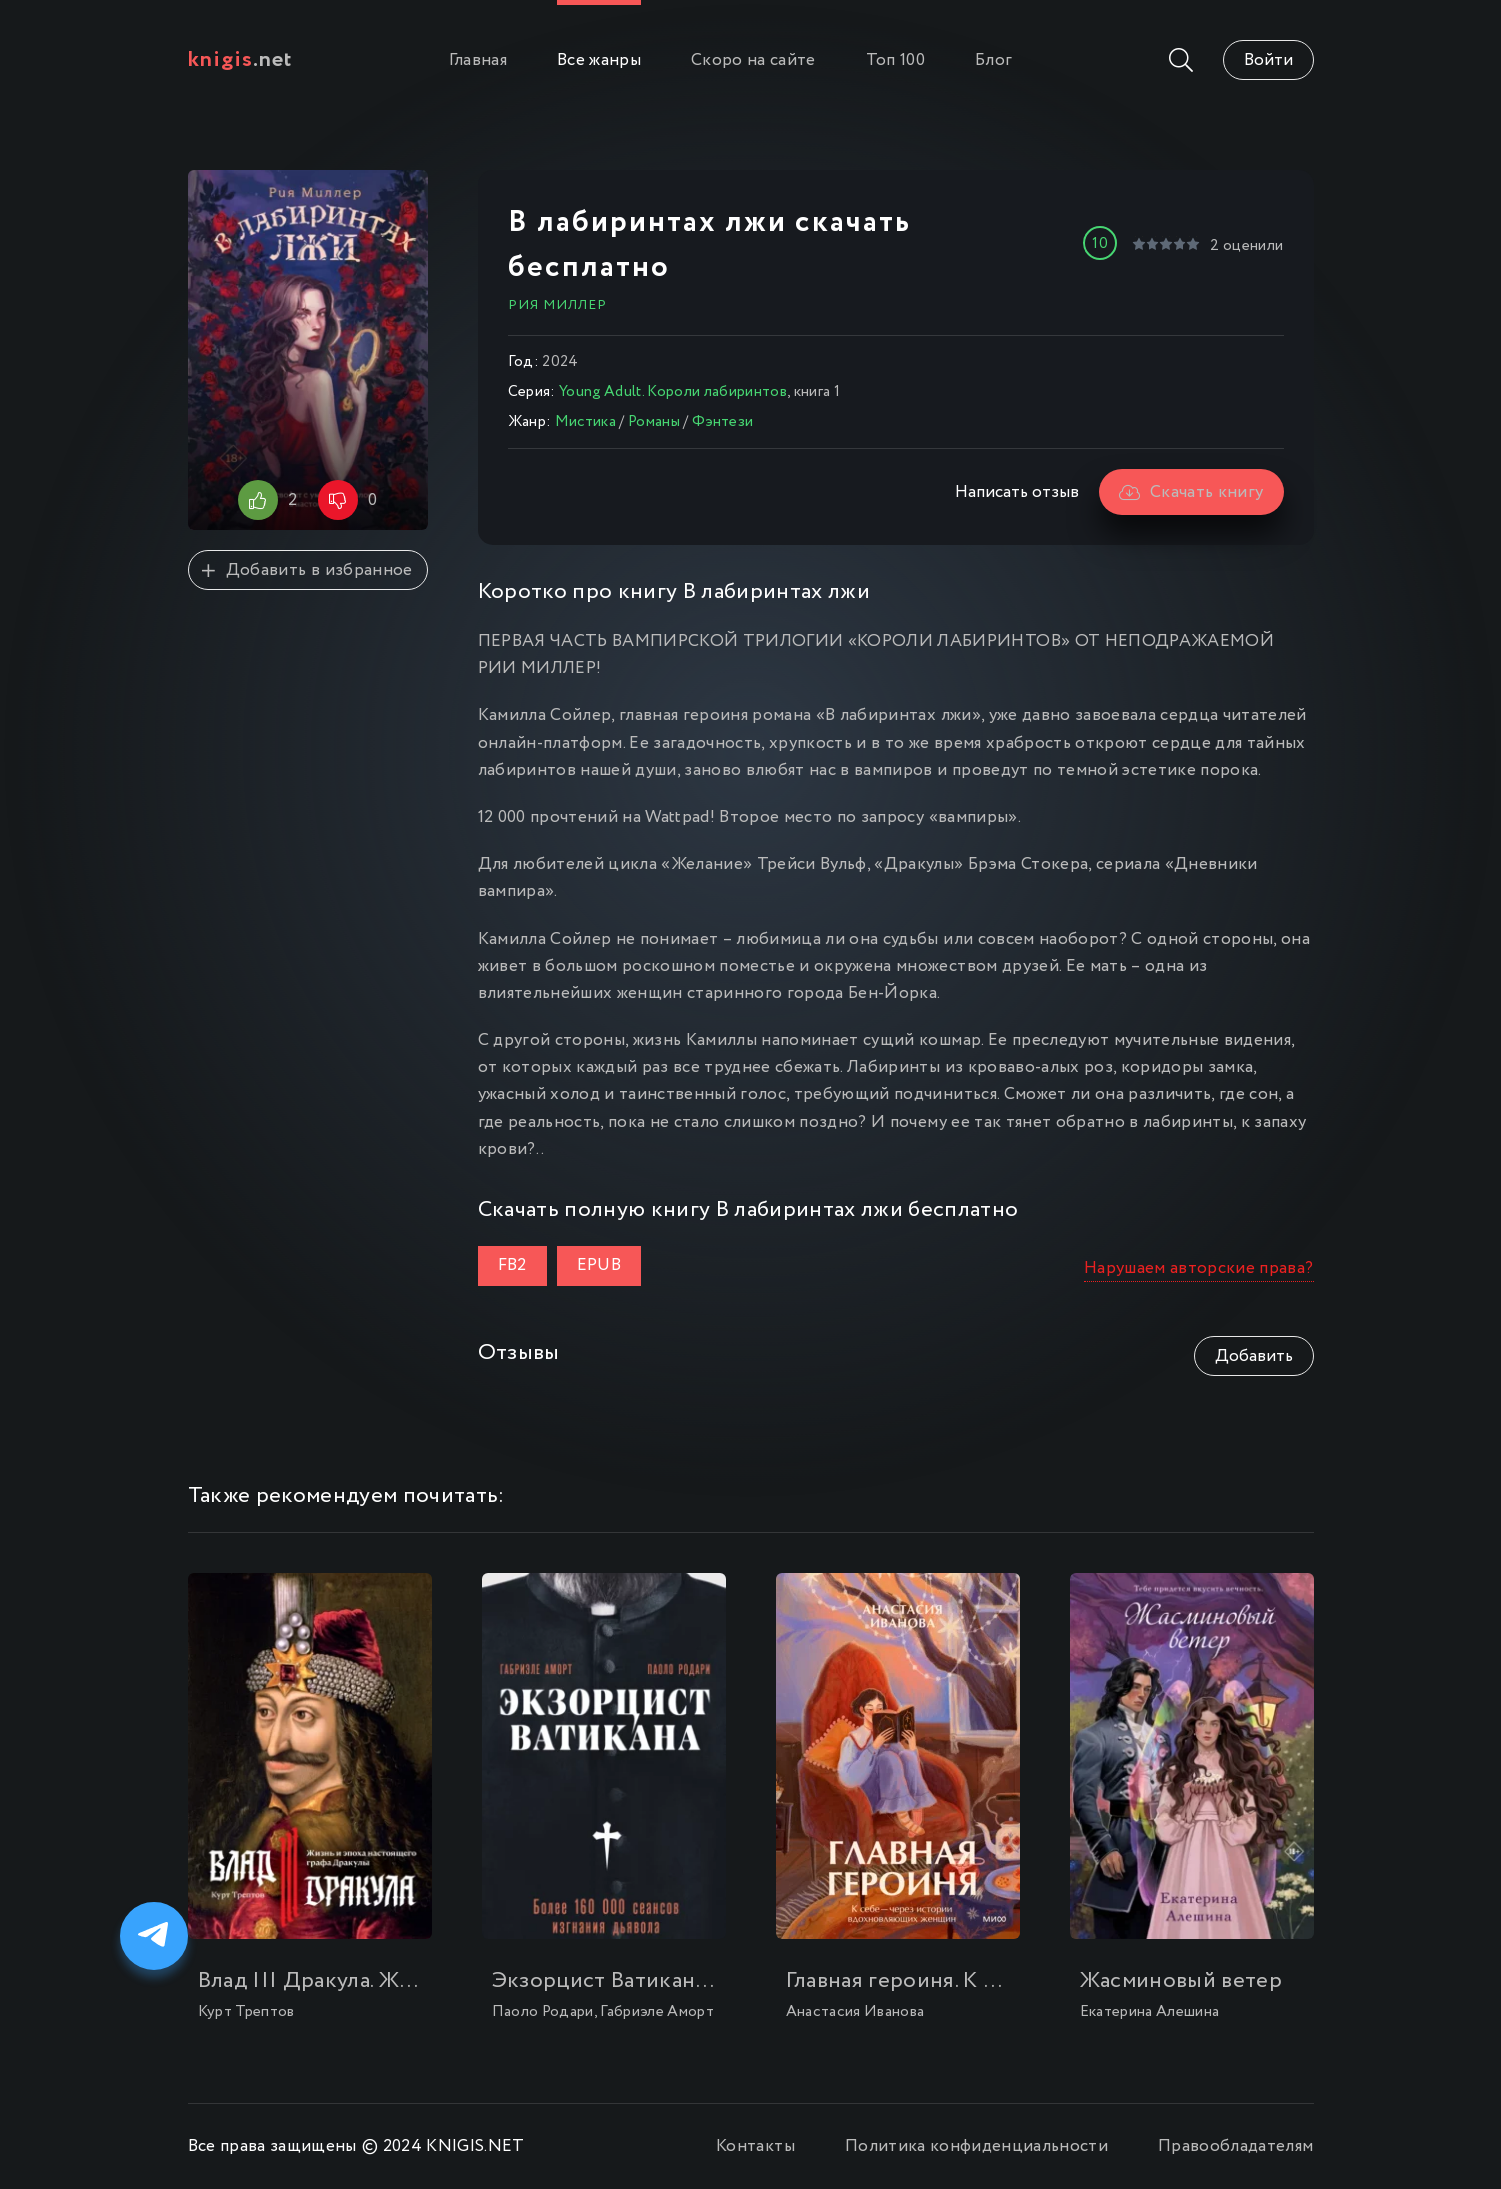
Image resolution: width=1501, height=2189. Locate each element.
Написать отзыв (1017, 492)
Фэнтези (722, 422)
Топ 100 (895, 60)
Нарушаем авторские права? (1199, 1268)
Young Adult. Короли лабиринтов (673, 392)
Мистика (585, 422)
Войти (1268, 60)
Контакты (755, 2146)
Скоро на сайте (753, 60)
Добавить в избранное (307, 570)
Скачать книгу (1191, 492)
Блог (993, 60)
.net (240, 60)
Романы (654, 422)
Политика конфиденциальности (976, 2146)
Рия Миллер (557, 305)
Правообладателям (1235, 2146)
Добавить (1254, 1356)
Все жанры (599, 60)
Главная (478, 60)
